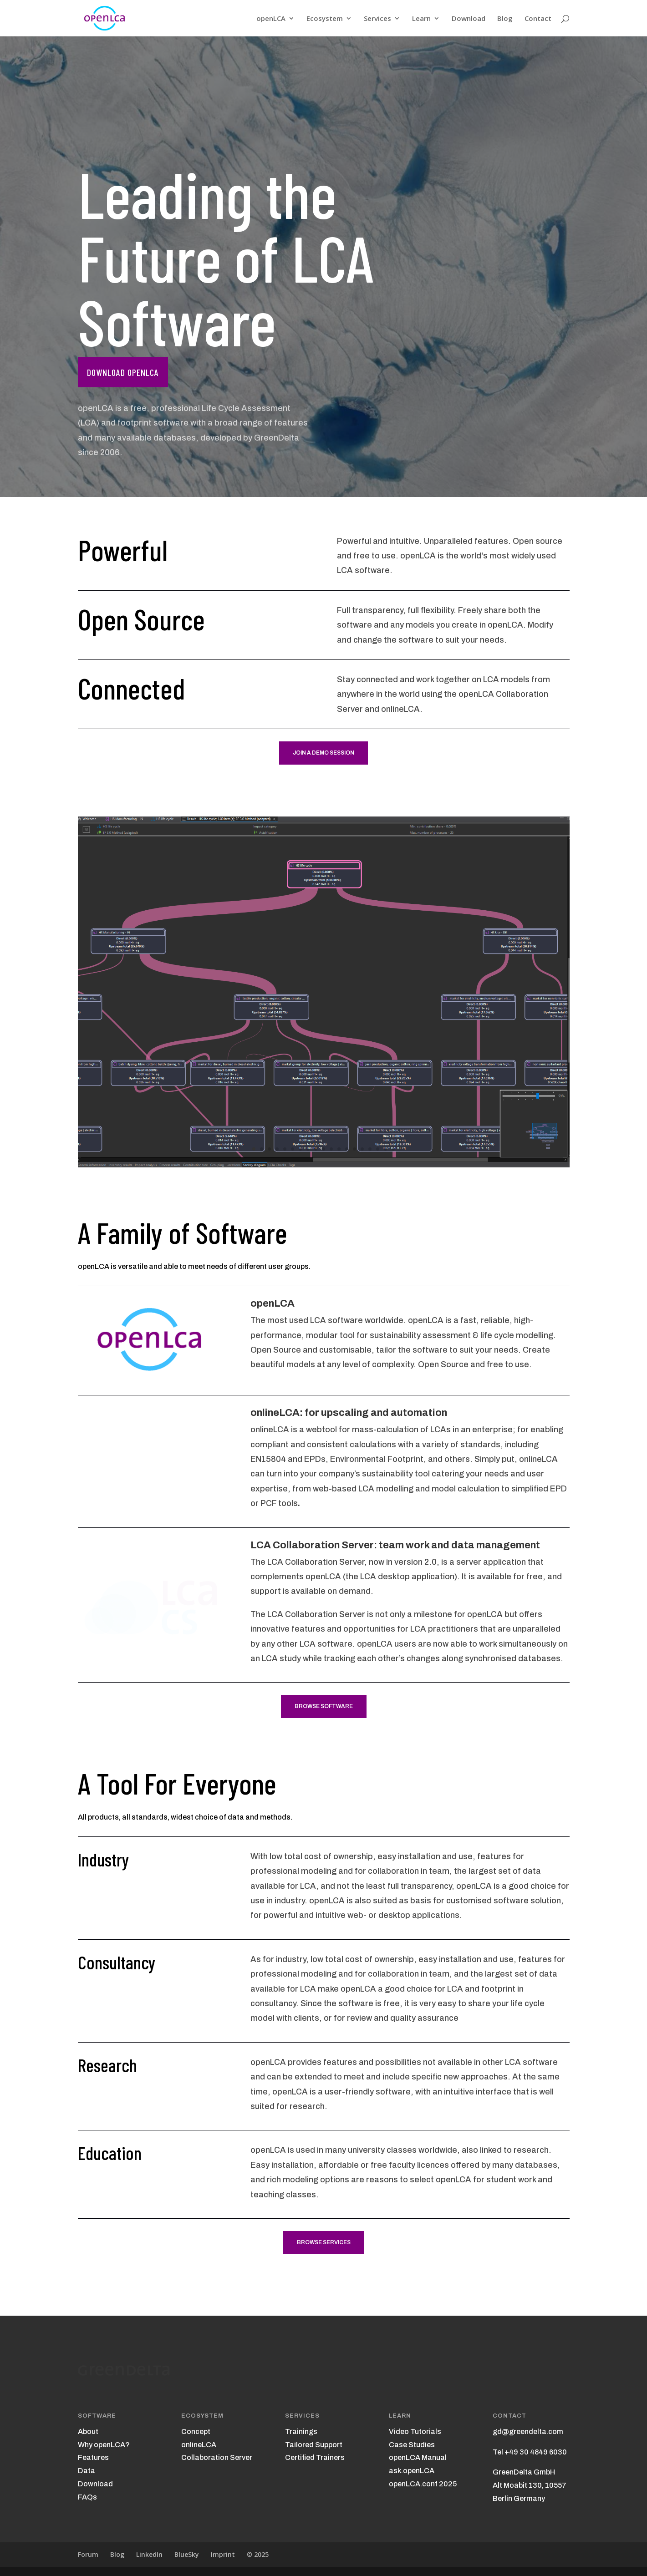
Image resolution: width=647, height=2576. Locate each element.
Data (86, 2471)
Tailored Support (313, 2445)
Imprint (223, 2554)
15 (362, 1149)
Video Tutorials (415, 2431)
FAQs (87, 2497)
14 (354, 1149)
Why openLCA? (104, 2445)
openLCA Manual (418, 2457)
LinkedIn (149, 2554)
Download (468, 19)
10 (323, 1149)
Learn (421, 19)
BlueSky (186, 2554)
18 (385, 1149)
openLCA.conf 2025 (423, 2484)
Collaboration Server (216, 2457)
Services (377, 19)
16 (370, 1149)
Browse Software (324, 1706)
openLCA (270, 19)
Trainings (301, 2431)
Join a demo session (323, 753)
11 (331, 1149)
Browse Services (324, 2242)
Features (93, 2457)
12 (339, 1149)
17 (377, 1149)
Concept (195, 2431)
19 (393, 1149)
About (88, 2431)
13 (346, 1149)
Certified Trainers (315, 2457)
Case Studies (412, 2445)
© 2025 (258, 2554)
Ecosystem (324, 19)
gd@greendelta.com (528, 2431)
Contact (538, 19)
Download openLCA (123, 372)
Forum (88, 2554)
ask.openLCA (411, 2471)
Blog (505, 19)
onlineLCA (198, 2445)
